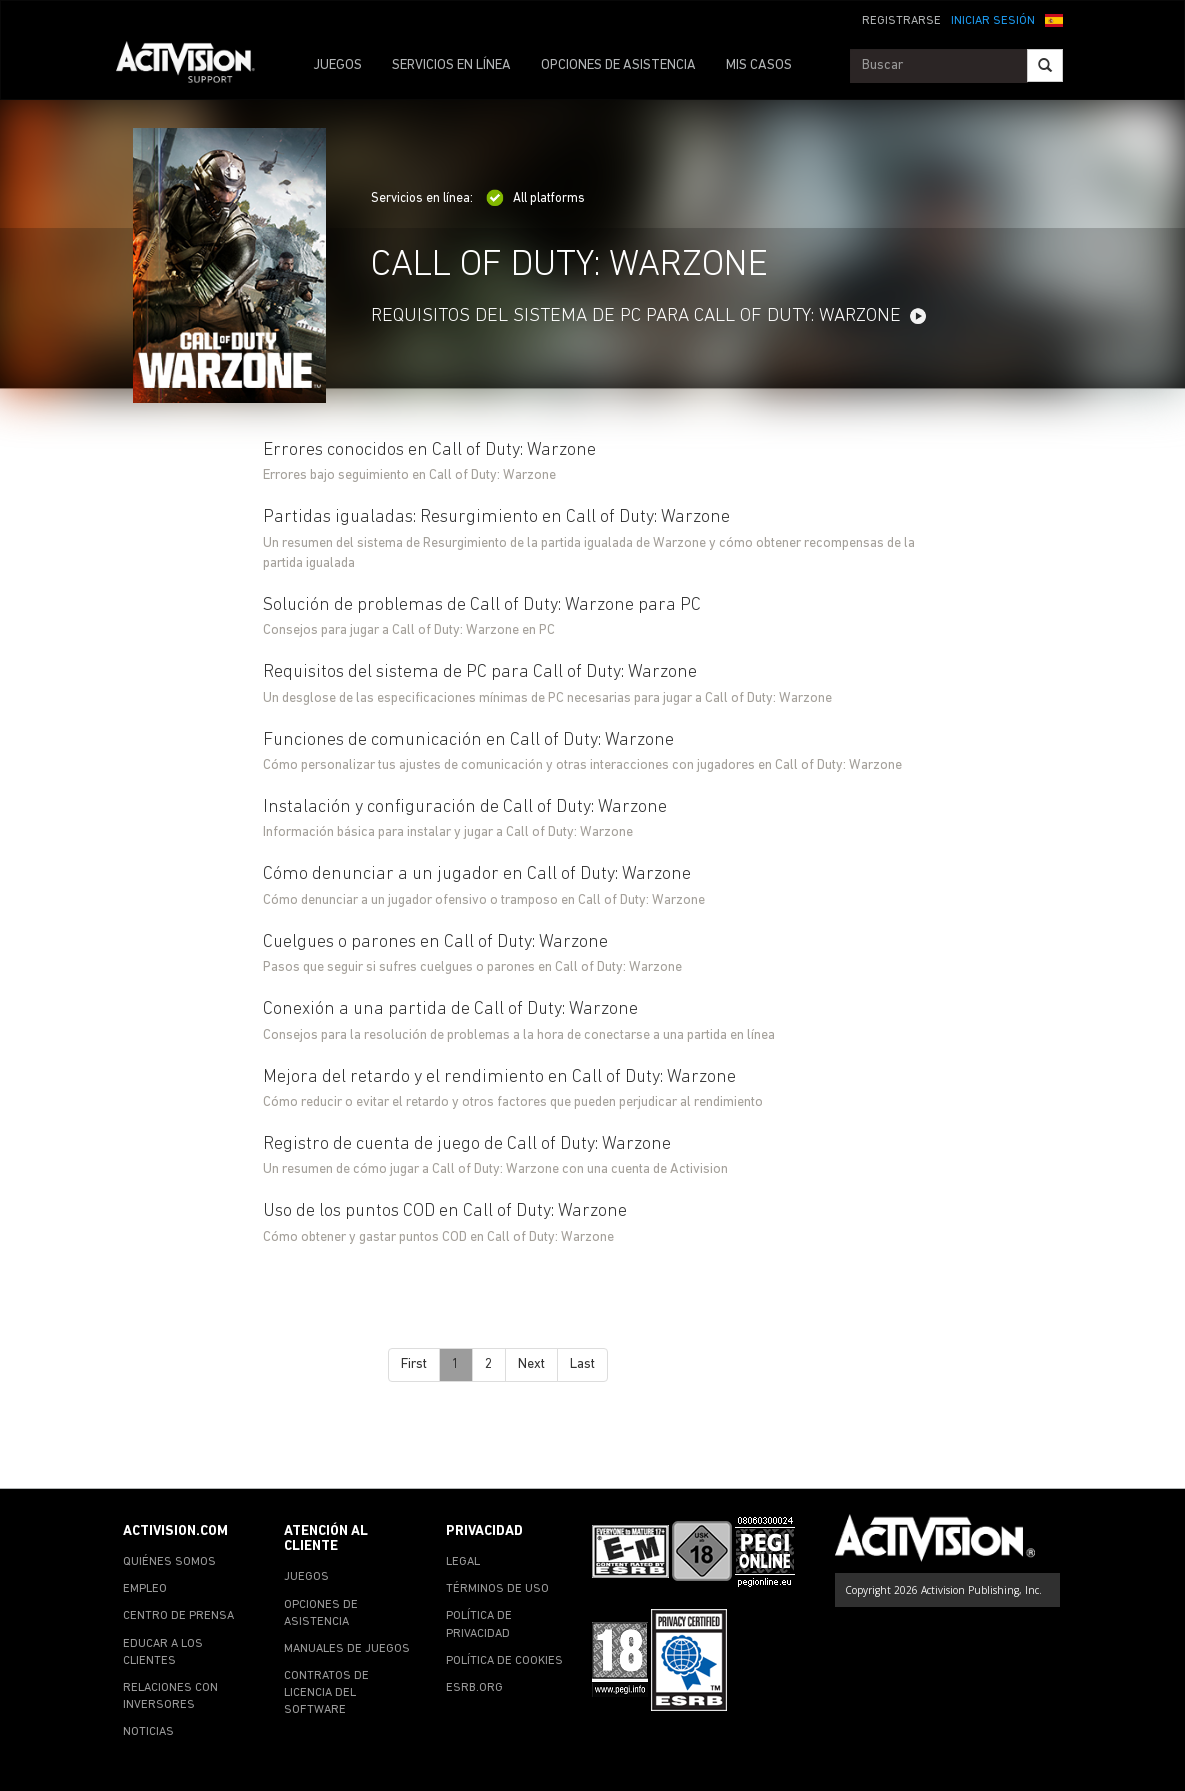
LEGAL (463, 1562)
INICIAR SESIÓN (993, 21)
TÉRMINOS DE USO (497, 1589)
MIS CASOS (759, 65)
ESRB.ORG (474, 1688)
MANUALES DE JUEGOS (347, 1649)
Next (531, 1364)
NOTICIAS (148, 1732)
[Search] (1045, 65)
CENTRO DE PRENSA (178, 1616)
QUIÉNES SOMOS (169, 1562)
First (414, 1364)
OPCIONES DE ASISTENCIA (618, 65)
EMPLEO (145, 1589)
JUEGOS (337, 65)
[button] (1054, 19)
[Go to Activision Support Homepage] (195, 66)
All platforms (535, 198)
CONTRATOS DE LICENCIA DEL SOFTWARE (326, 1693)
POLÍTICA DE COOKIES (504, 1661)
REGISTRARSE (901, 21)
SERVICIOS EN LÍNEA (451, 65)
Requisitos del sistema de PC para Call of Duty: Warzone (636, 316)
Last (582, 1364)
